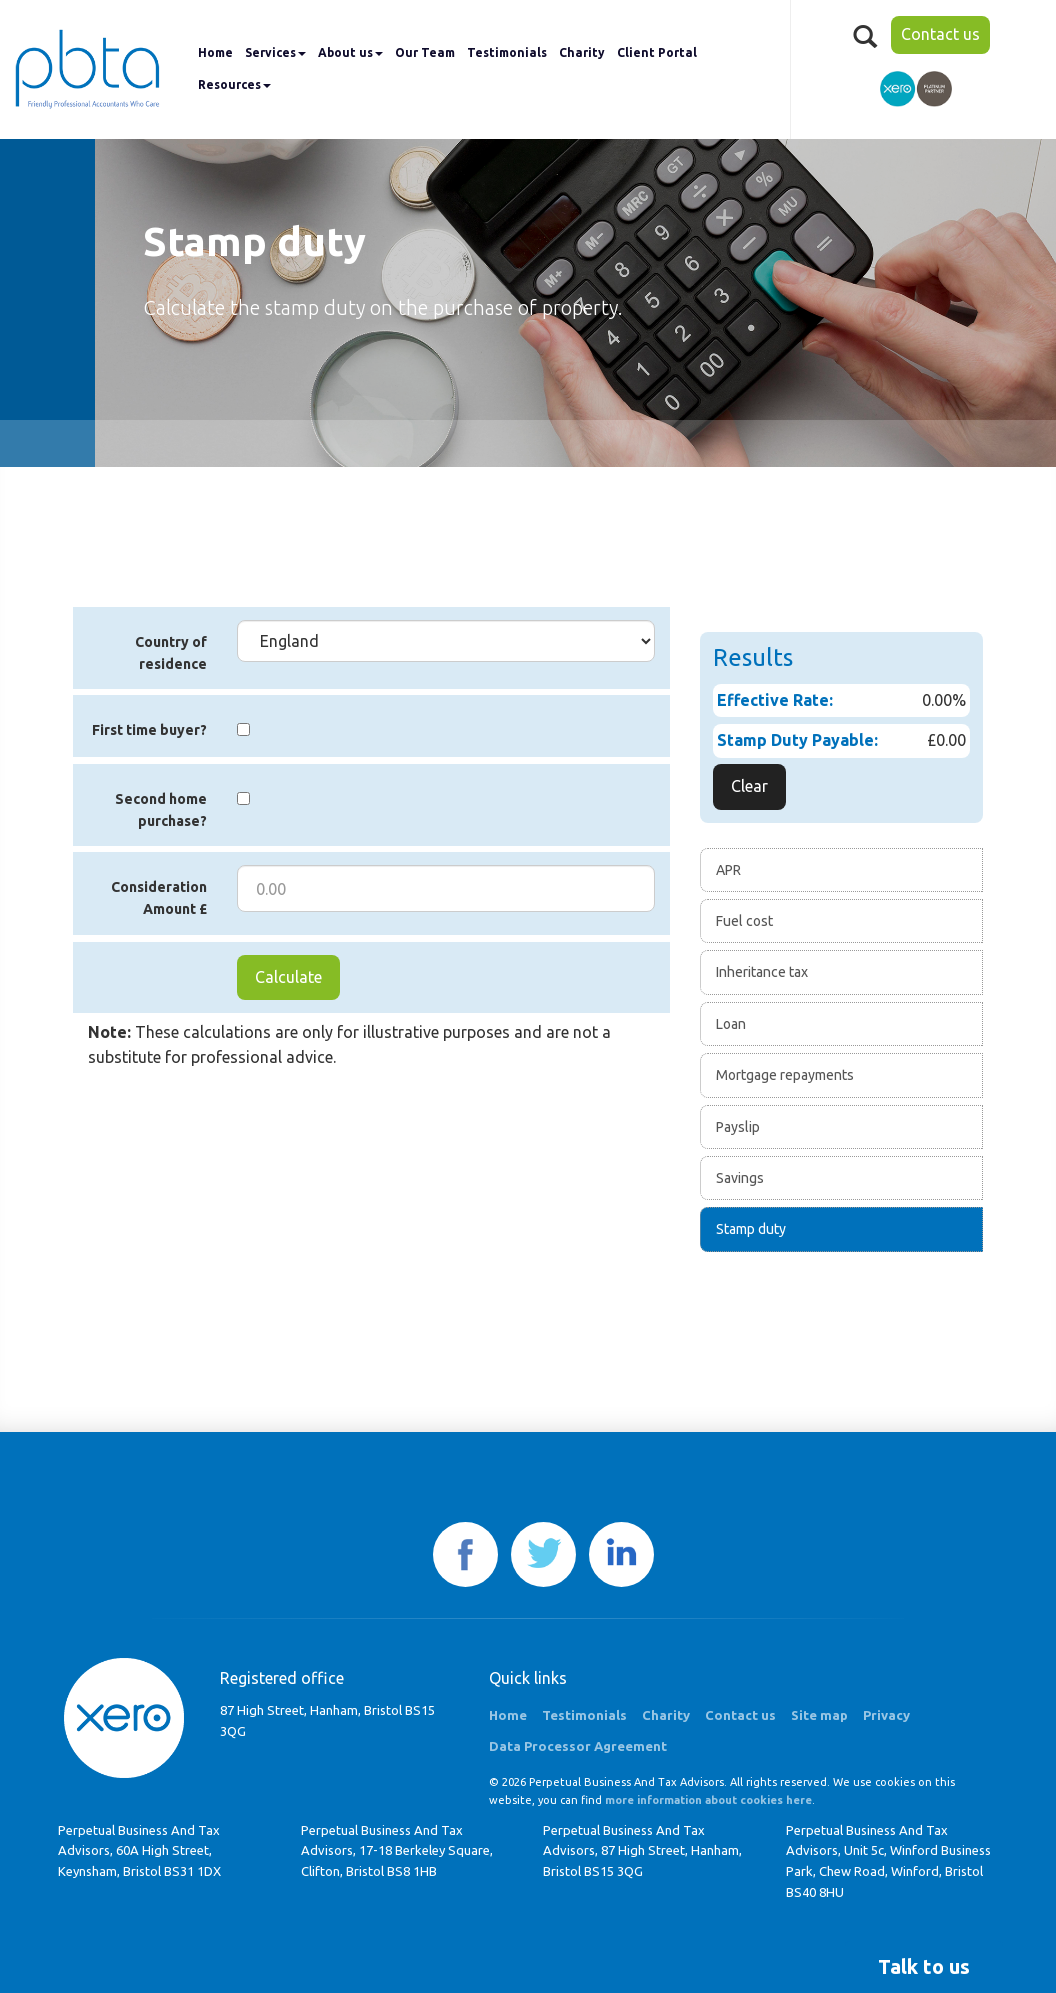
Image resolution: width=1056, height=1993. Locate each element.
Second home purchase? (161, 810)
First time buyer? (149, 730)
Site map (819, 1715)
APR (728, 870)
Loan (731, 1024)
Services (275, 52)
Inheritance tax (762, 972)
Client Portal (657, 52)
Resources (234, 84)
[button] (924, 1967)
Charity (582, 52)
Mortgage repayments (785, 1075)
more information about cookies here (708, 1800)
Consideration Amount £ (159, 898)
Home (215, 52)
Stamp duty (751, 1229)
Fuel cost (744, 921)
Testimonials (507, 52)
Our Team (425, 52)
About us (350, 52)
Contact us (940, 34)
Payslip (738, 1127)
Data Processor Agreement (578, 1746)
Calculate (288, 977)
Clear (749, 786)
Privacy (886, 1715)
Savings (740, 1178)
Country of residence (171, 653)
